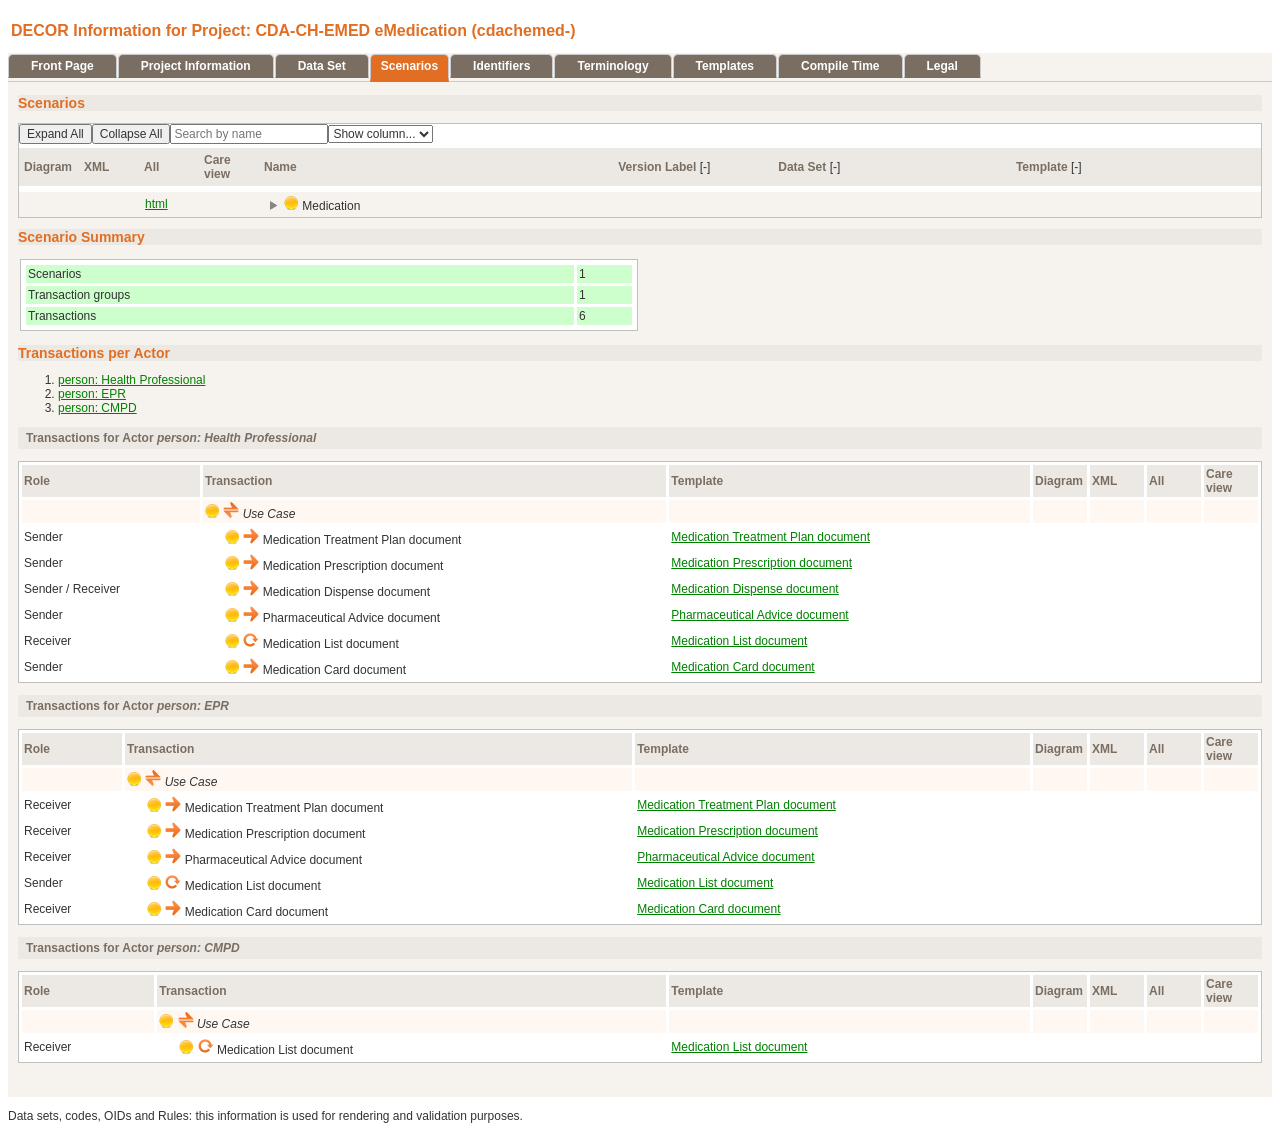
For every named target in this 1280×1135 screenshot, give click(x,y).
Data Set (322, 66)
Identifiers (501, 66)
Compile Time (840, 66)
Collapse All (131, 134)
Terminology (612, 66)
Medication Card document (742, 667)
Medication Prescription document (761, 563)
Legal (942, 66)
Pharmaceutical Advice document (759, 615)
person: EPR (92, 394)
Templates (725, 66)
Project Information (196, 66)
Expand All (55, 134)
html (156, 204)
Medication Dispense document (754, 589)
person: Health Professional (131, 380)
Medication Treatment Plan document (770, 537)
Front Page (62, 66)
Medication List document (739, 641)
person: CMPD (97, 408)
